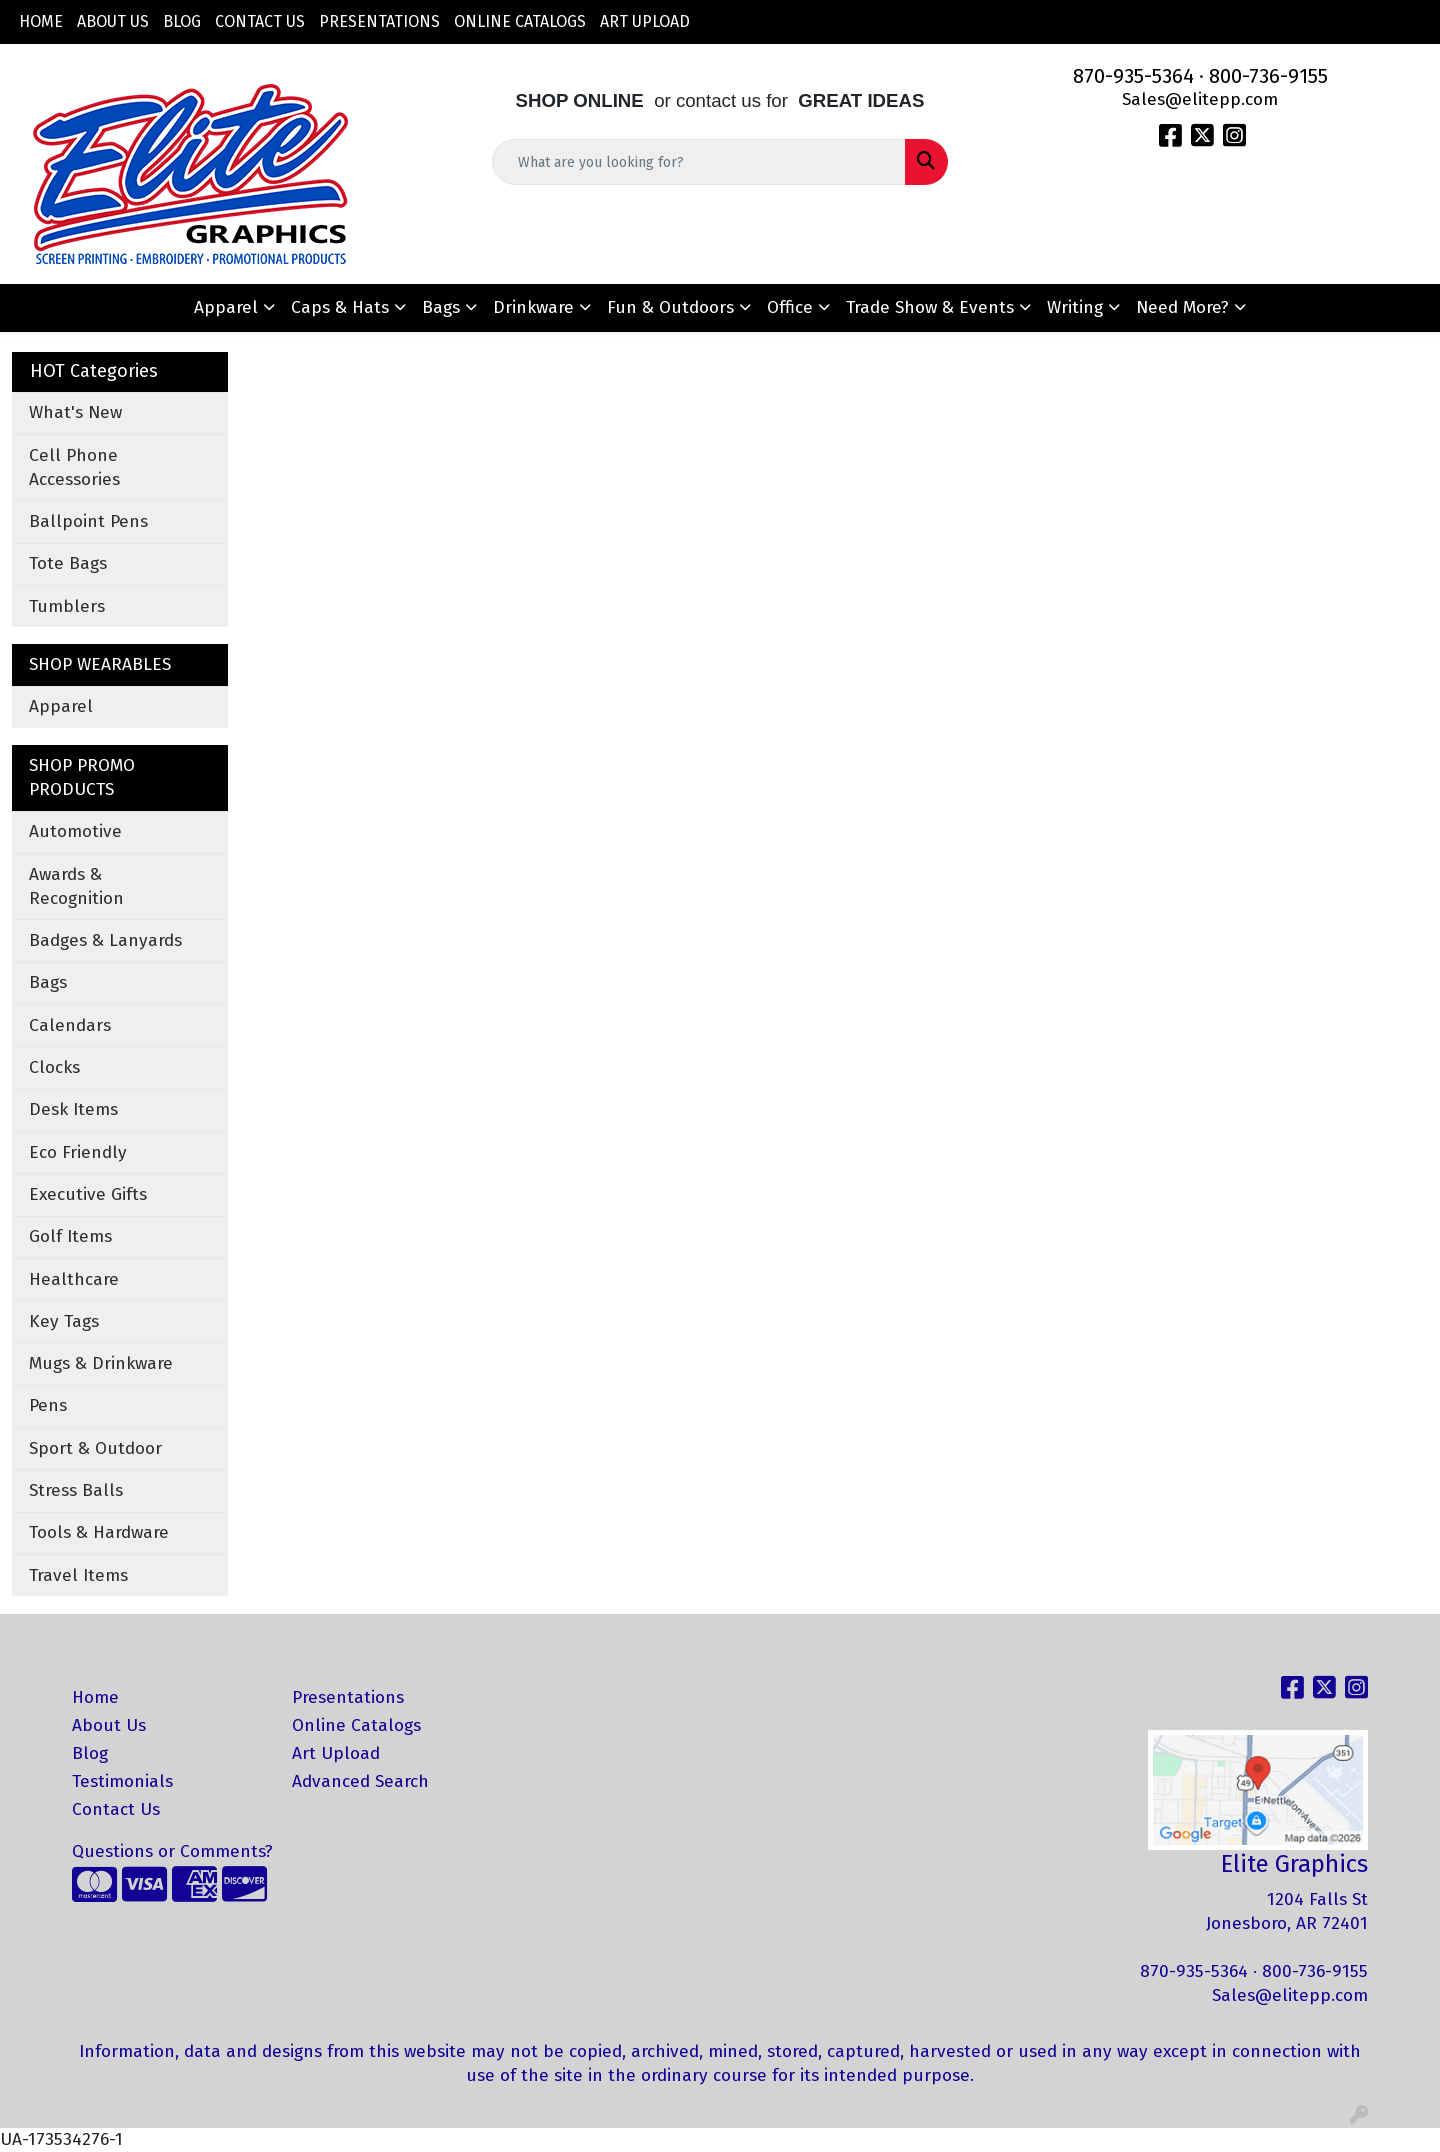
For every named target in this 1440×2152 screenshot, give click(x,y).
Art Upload (645, 21)
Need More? (1182, 307)
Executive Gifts (88, 1194)
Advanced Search (360, 1781)
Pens (48, 1405)
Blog (182, 21)
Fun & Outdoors (670, 307)
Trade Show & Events (930, 307)
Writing (1075, 307)
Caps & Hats (340, 307)
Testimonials (122, 1781)
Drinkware (533, 307)
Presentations (379, 21)
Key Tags (64, 1321)
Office (790, 307)
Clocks (54, 1067)
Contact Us (260, 21)
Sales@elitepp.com (1200, 99)
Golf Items (70, 1236)
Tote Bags (68, 563)
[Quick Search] (699, 162)
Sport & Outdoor (95, 1448)
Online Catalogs (520, 21)
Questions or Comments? (172, 1851)
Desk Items (73, 1109)
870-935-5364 (1133, 76)
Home (41, 21)
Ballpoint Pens (88, 521)
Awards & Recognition (76, 886)
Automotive (75, 831)
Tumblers (67, 606)
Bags (441, 307)
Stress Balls (76, 1490)
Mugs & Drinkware (101, 1363)
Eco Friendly (78, 1152)
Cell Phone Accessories (74, 467)
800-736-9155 (1268, 76)
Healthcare (74, 1279)
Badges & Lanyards (105, 940)
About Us (113, 21)
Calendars (70, 1025)
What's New (75, 412)
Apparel (226, 307)
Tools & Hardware (99, 1532)
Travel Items (78, 1575)
